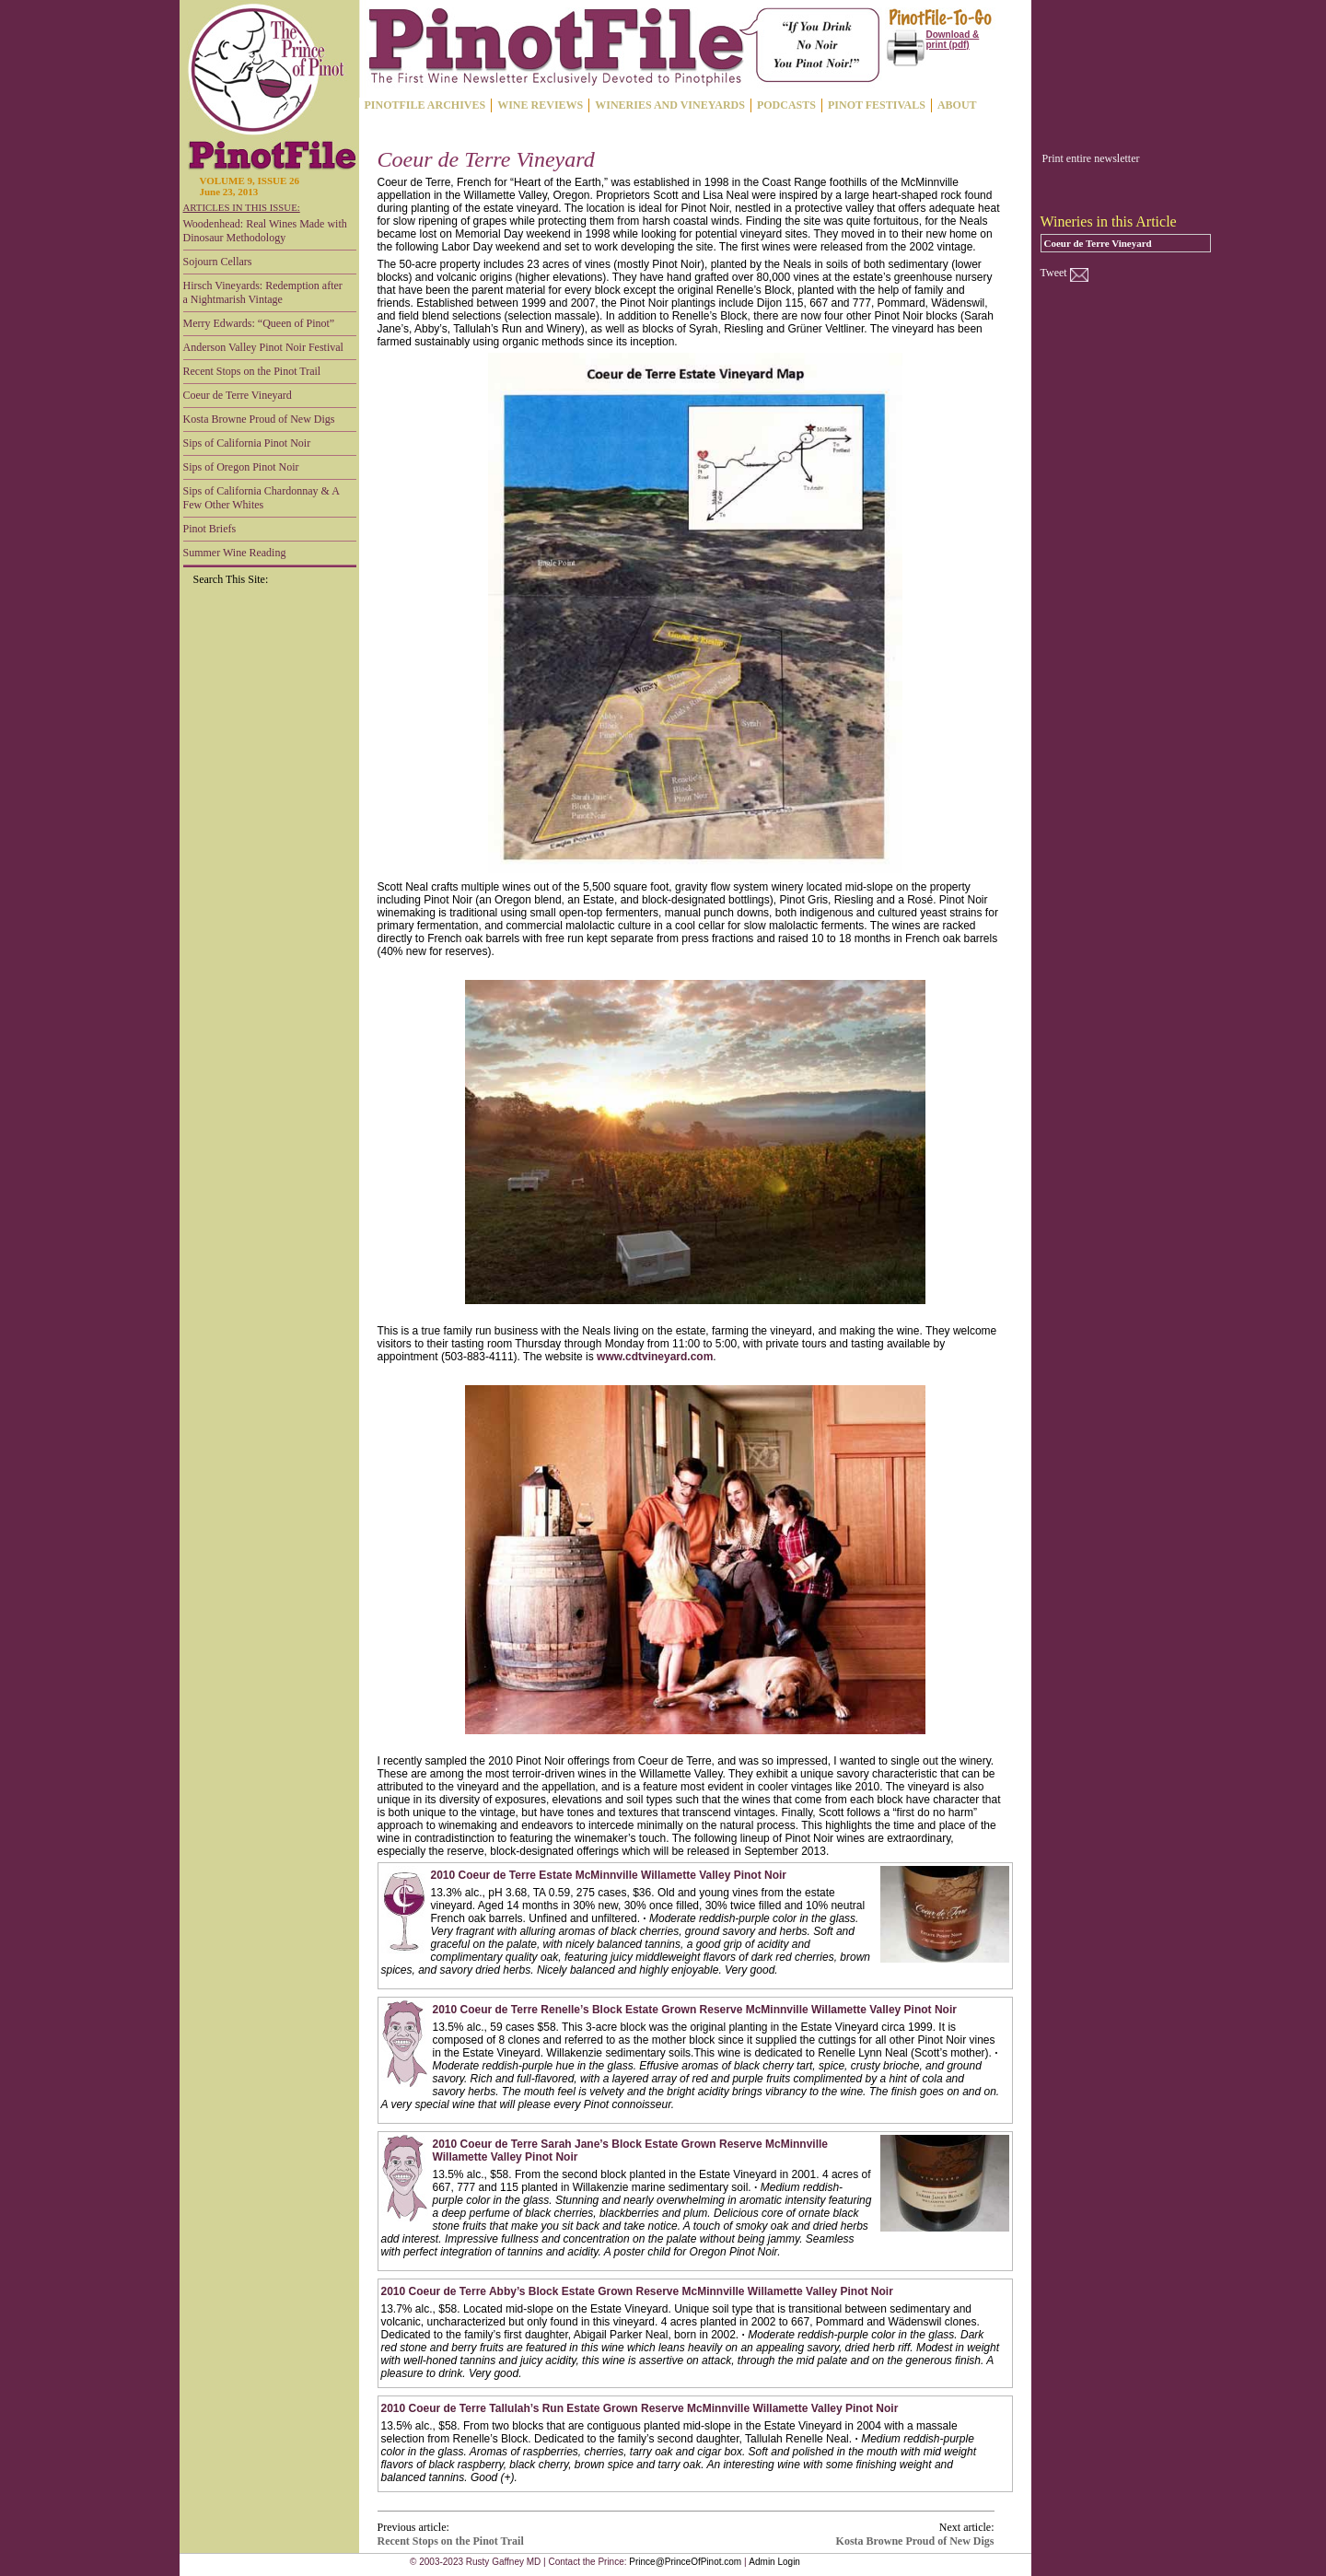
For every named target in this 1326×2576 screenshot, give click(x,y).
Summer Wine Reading (234, 552)
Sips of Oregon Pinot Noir (241, 466)
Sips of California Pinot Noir (247, 443)
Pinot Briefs (210, 528)
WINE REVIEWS (540, 105)
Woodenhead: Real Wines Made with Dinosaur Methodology (265, 230)
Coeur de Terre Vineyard (237, 395)
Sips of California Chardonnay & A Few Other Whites (261, 497)
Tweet (1054, 272)
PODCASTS (786, 105)
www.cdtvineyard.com (655, 1356)
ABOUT (957, 105)
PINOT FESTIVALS (876, 105)
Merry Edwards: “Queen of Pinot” (259, 323)
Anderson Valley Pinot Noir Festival (263, 347)
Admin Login (774, 2562)
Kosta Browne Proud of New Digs (259, 419)
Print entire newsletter (1091, 158)
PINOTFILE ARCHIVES (425, 105)
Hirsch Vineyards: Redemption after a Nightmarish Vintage (263, 292)
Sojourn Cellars (217, 261)
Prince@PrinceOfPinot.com (685, 2562)
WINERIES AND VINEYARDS (670, 105)
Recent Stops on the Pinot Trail (252, 371)
